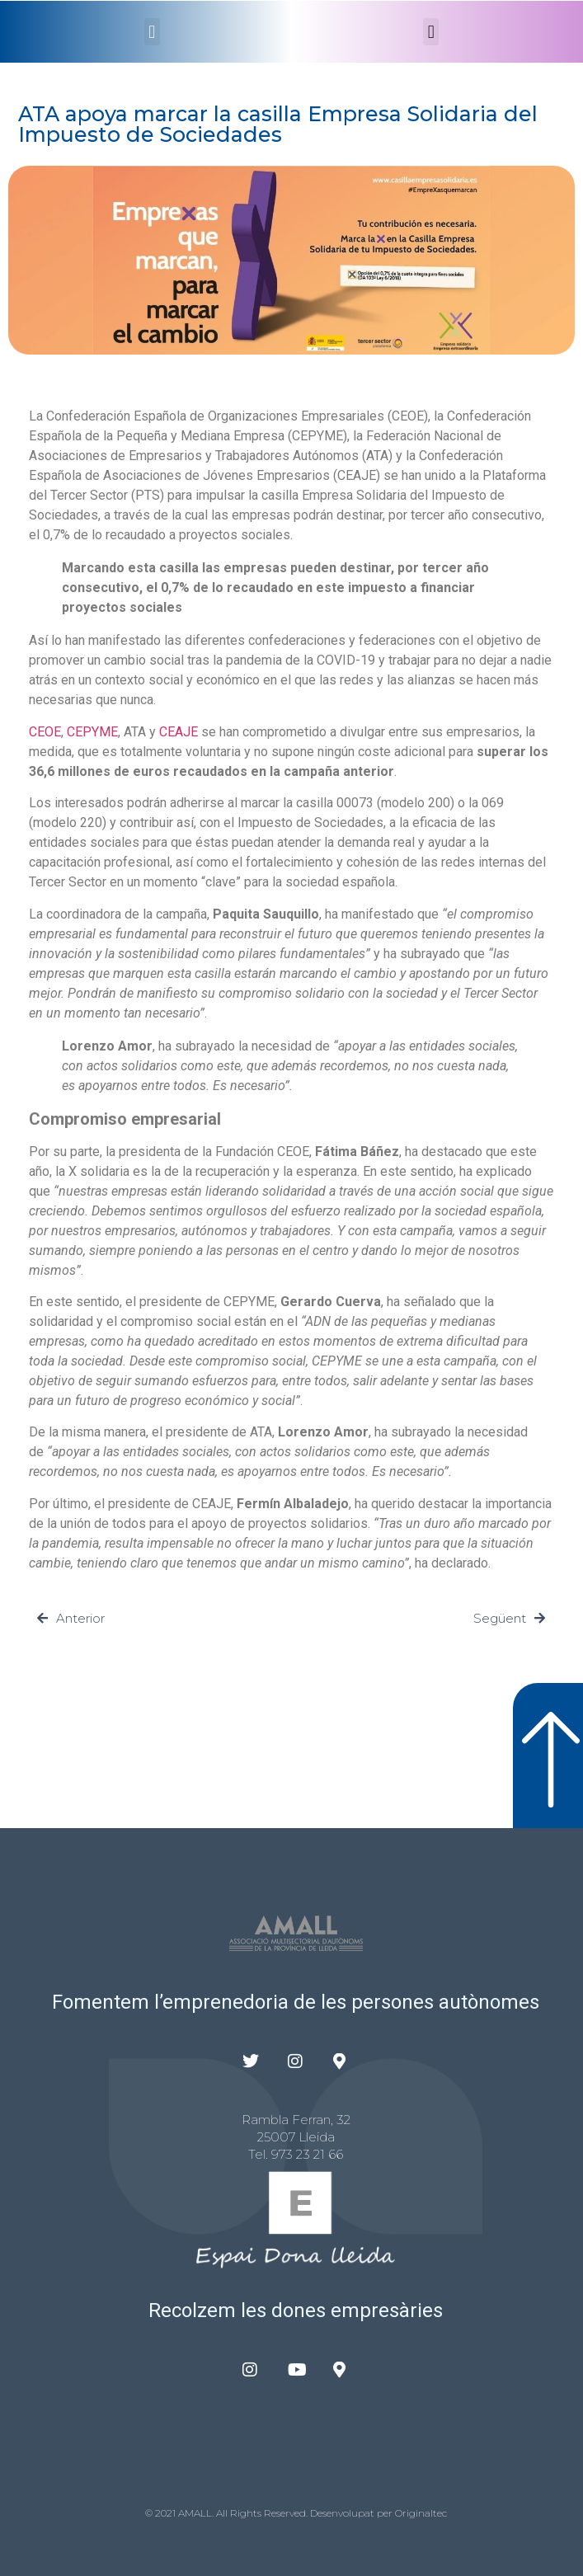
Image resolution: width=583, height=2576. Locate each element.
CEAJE (178, 732)
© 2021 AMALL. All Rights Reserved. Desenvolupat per (270, 2513)
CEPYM (88, 732)
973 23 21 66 (307, 2154)
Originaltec (421, 2513)
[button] (152, 31)
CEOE (45, 732)
